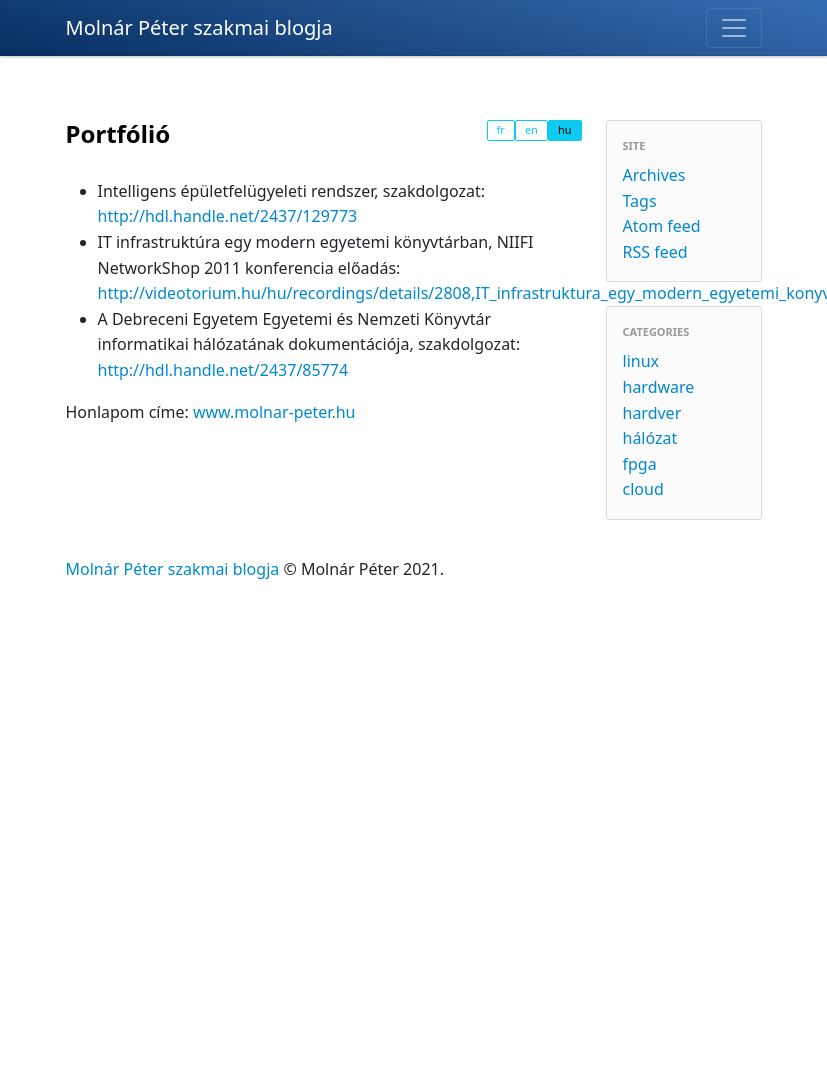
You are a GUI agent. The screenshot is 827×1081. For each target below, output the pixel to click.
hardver (652, 413)
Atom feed (662, 226)
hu (565, 129)
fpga (640, 464)
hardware (659, 387)
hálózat (650, 438)
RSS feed (655, 252)
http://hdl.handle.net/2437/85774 (223, 370)
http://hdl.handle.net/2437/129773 (228, 216)
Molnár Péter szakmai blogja (199, 27)
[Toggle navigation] (734, 28)
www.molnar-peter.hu (274, 412)
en (531, 129)
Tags (640, 201)
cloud (643, 489)
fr (501, 129)
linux (641, 361)
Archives (654, 175)
